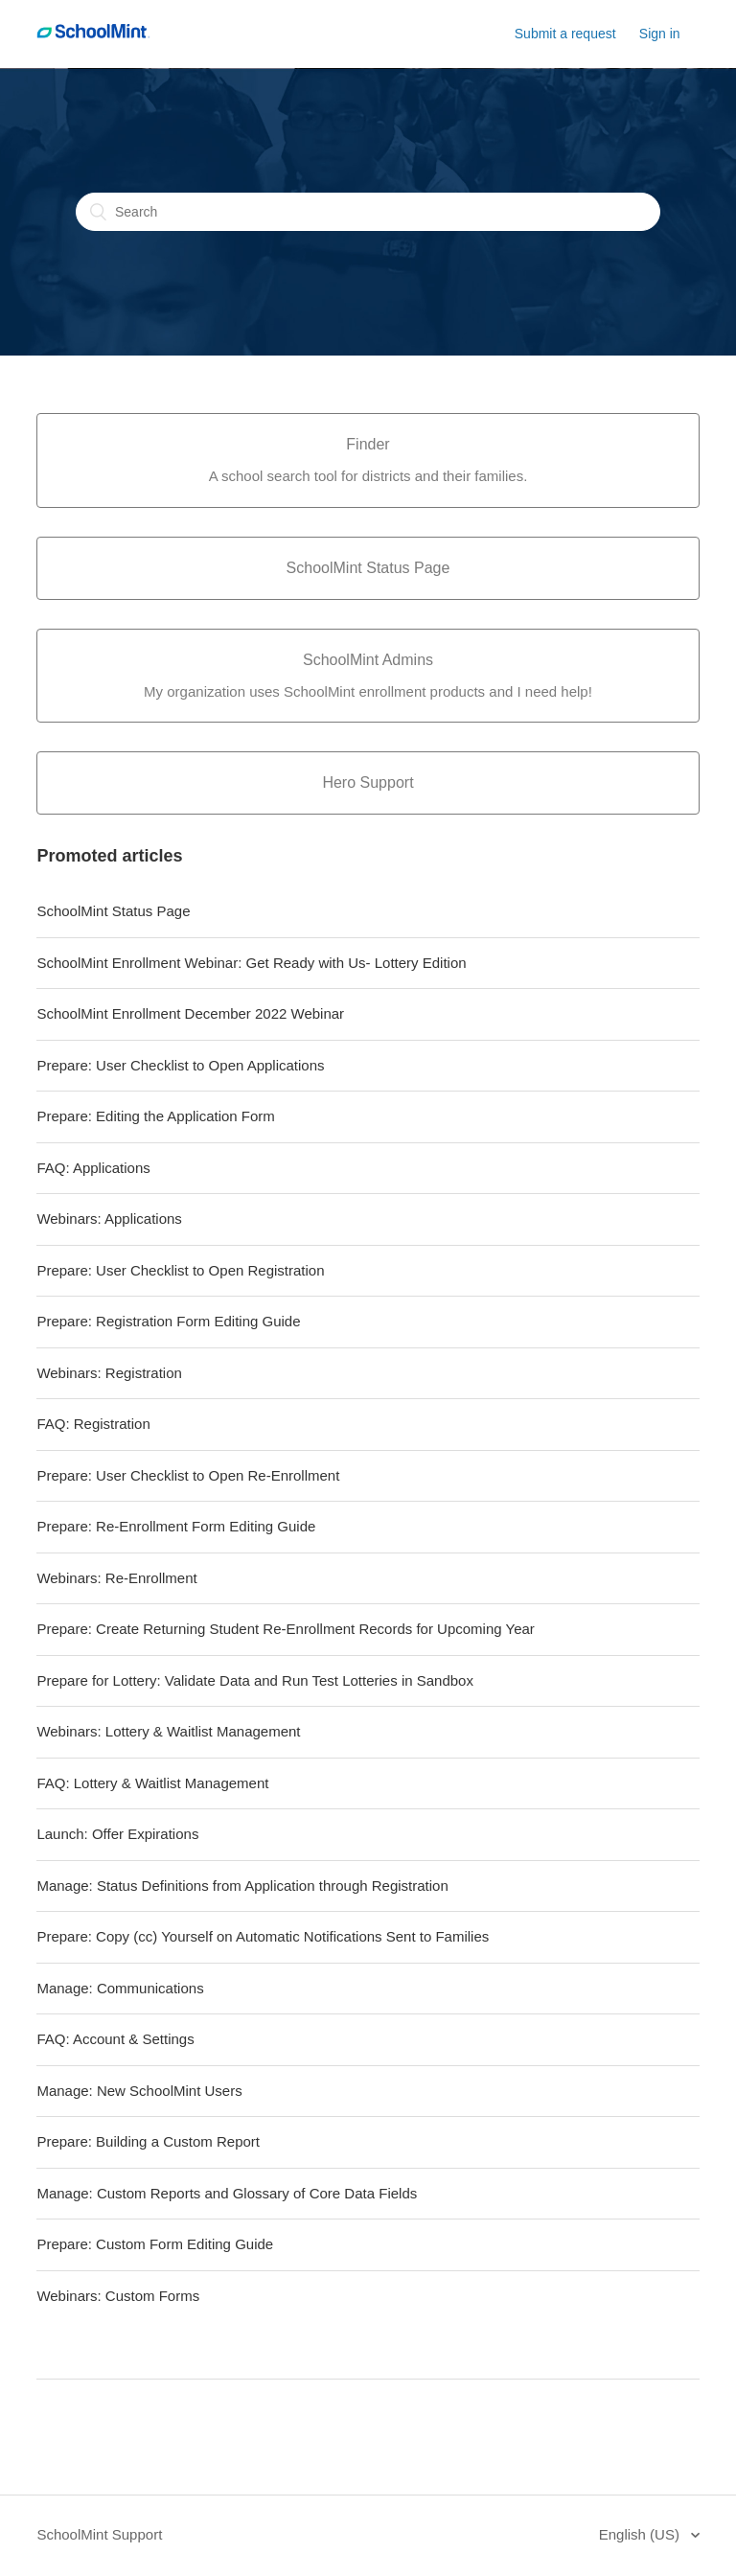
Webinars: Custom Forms (117, 2296)
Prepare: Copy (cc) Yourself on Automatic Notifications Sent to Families (262, 1936)
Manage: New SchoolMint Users (139, 2090)
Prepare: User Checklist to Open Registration (180, 1270)
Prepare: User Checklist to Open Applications (180, 1065)
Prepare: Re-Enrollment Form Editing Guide (175, 1526)
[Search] (368, 212)
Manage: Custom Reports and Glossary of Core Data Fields (226, 2193)
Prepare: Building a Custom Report (148, 2141)
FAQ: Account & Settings (115, 2039)
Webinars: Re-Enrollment (116, 1578)
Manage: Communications (119, 1988)
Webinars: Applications (108, 1218)
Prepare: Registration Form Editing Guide (168, 1321)
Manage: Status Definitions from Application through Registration (242, 1885)
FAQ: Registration (93, 1423)
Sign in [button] (659, 33)
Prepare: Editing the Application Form (155, 1116)
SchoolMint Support (99, 2534)
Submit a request (565, 33)
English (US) (641, 2534)
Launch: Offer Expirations (117, 1834)
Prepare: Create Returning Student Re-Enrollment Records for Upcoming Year (285, 1629)
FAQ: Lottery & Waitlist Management (152, 1783)
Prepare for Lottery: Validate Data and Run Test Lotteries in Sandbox (254, 1680)
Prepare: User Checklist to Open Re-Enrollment (187, 1475)
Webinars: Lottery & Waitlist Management (168, 1731)
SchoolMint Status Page (113, 911)
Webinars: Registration (108, 1373)
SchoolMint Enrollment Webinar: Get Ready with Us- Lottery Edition (251, 962)
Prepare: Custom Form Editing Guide (154, 2244)
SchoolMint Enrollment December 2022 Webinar (190, 1013)
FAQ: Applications (93, 1168)
